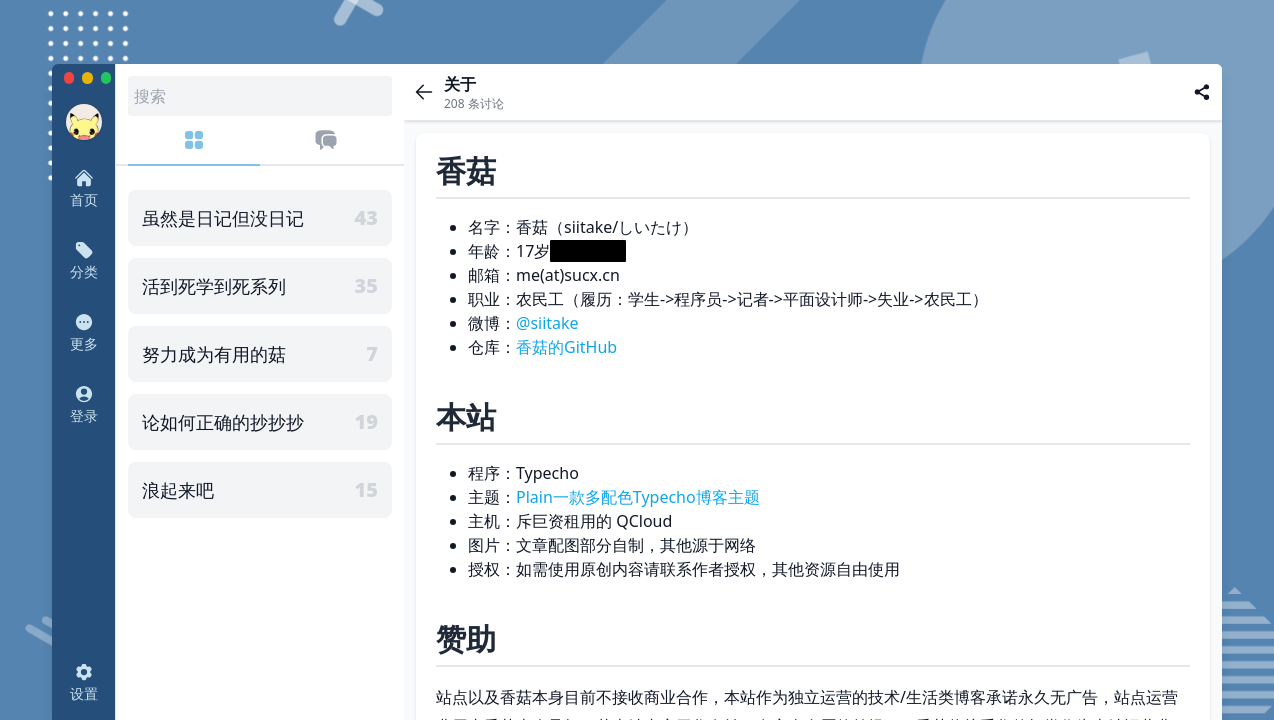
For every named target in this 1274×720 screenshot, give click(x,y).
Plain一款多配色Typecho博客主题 (638, 497)
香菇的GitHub (566, 347)
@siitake (547, 323)
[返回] (424, 92)
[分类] (194, 147)
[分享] (1202, 92)
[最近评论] (326, 147)
